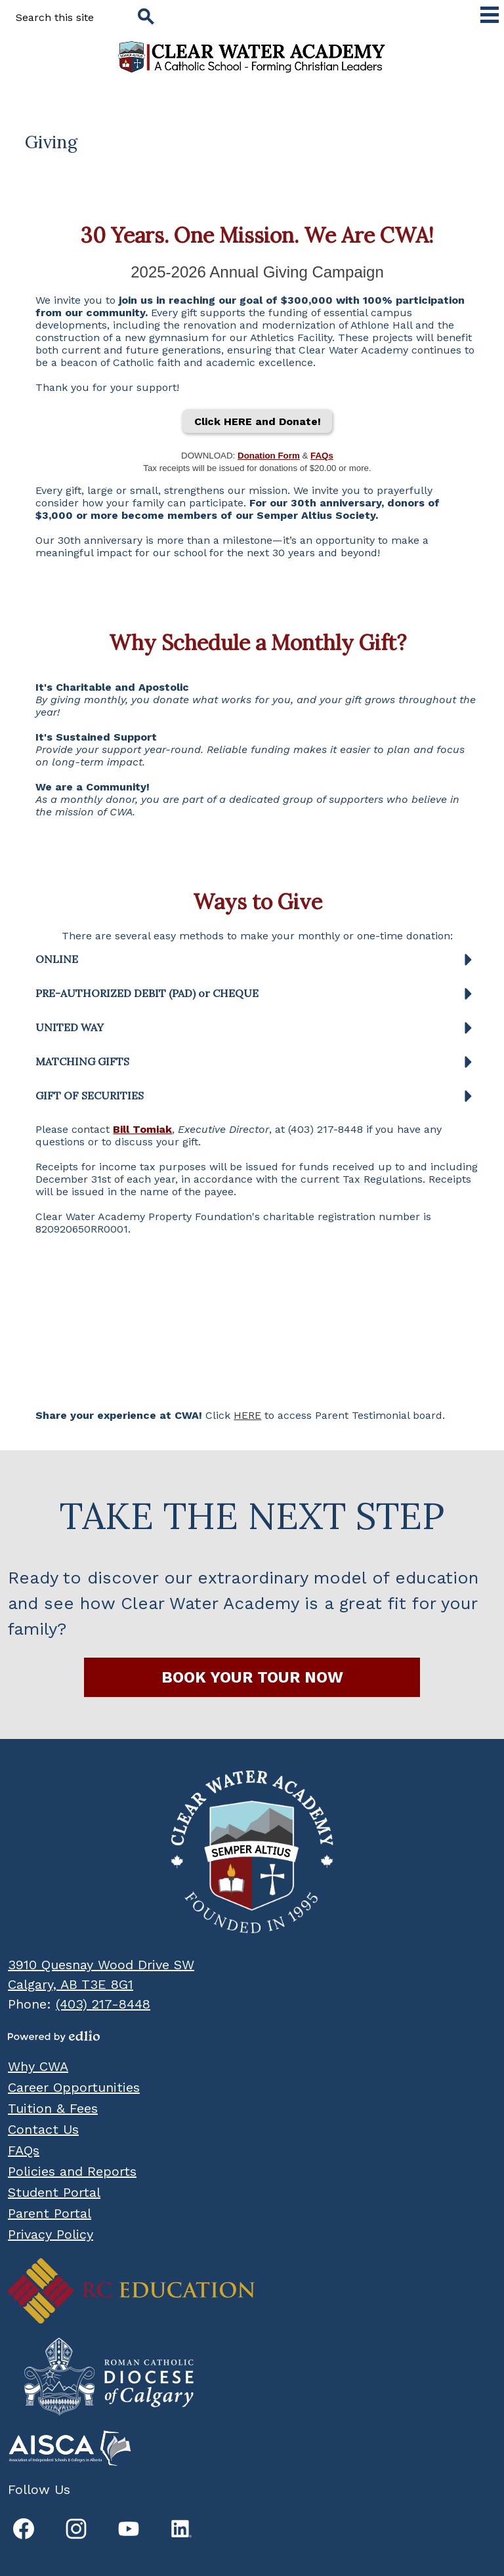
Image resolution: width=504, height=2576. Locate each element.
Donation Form (269, 455)
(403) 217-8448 (103, 2004)
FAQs (321, 455)
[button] (256, 964)
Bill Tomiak (142, 1129)
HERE (247, 1415)
